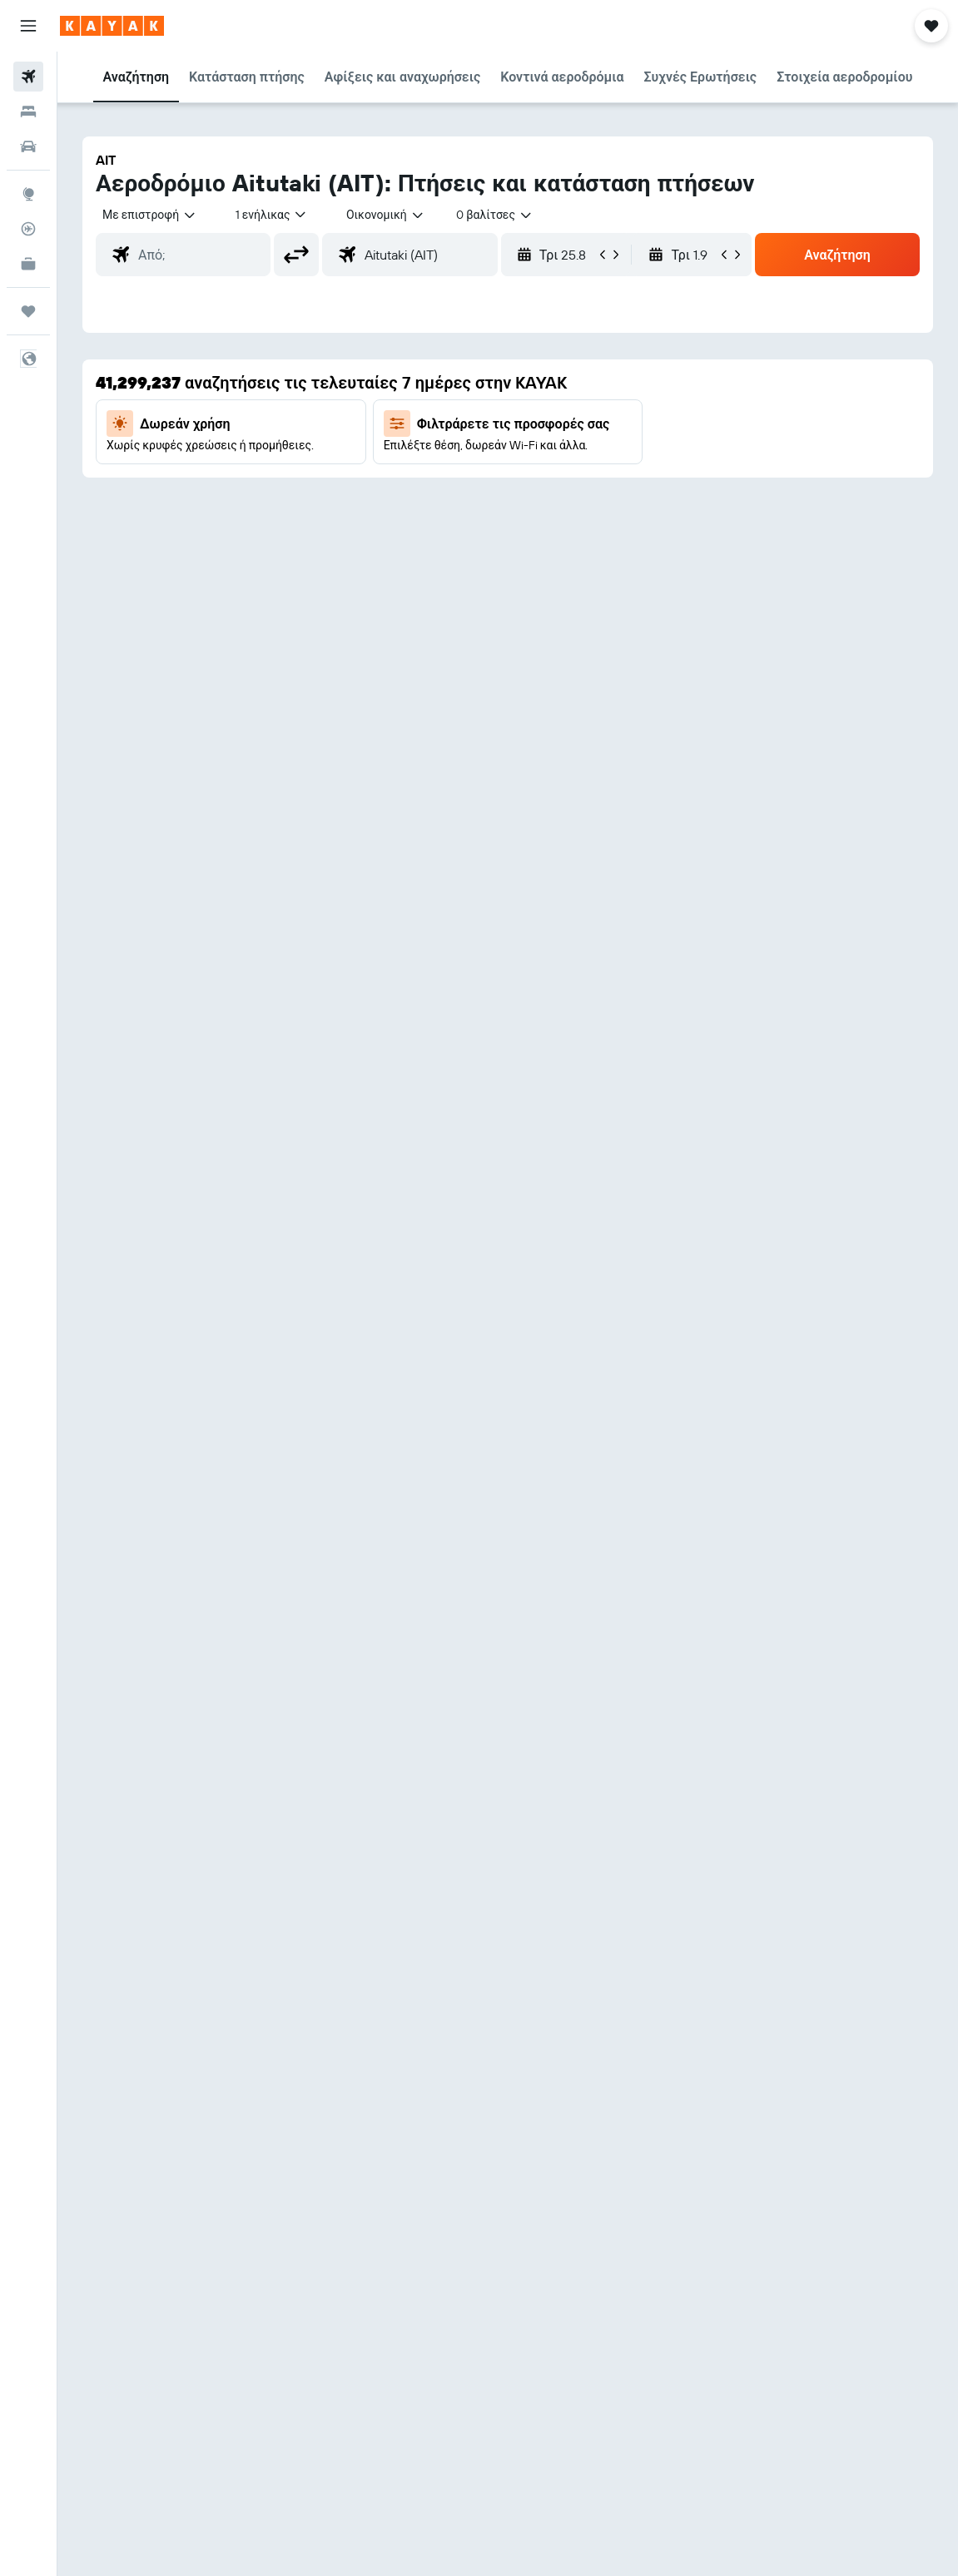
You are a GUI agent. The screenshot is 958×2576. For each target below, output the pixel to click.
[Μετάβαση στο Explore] (28, 194)
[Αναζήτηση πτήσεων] (28, 76)
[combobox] (385, 214)
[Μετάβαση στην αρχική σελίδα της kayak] (112, 26)
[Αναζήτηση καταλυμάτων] (28, 111)
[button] (28, 25)
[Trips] (28, 311)
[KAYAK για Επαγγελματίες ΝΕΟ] (28, 263)
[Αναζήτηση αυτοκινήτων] (28, 146)
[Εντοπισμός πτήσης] (28, 228)
